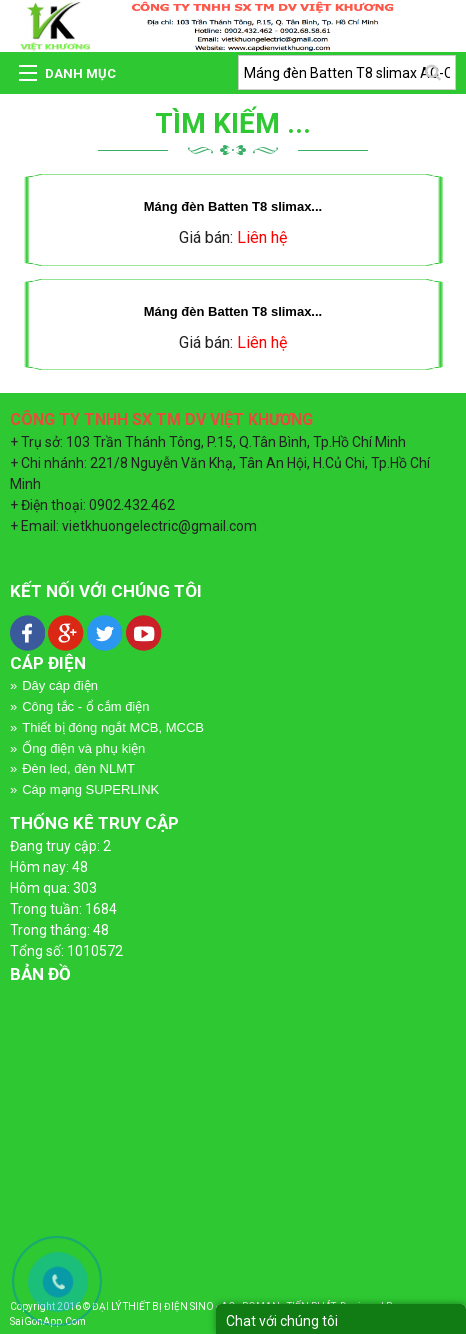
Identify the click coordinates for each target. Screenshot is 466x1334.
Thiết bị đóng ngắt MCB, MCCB (113, 727)
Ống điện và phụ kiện (83, 748)
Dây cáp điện (60, 685)
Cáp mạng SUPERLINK (90, 789)
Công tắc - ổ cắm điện (85, 706)
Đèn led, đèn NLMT (78, 768)
